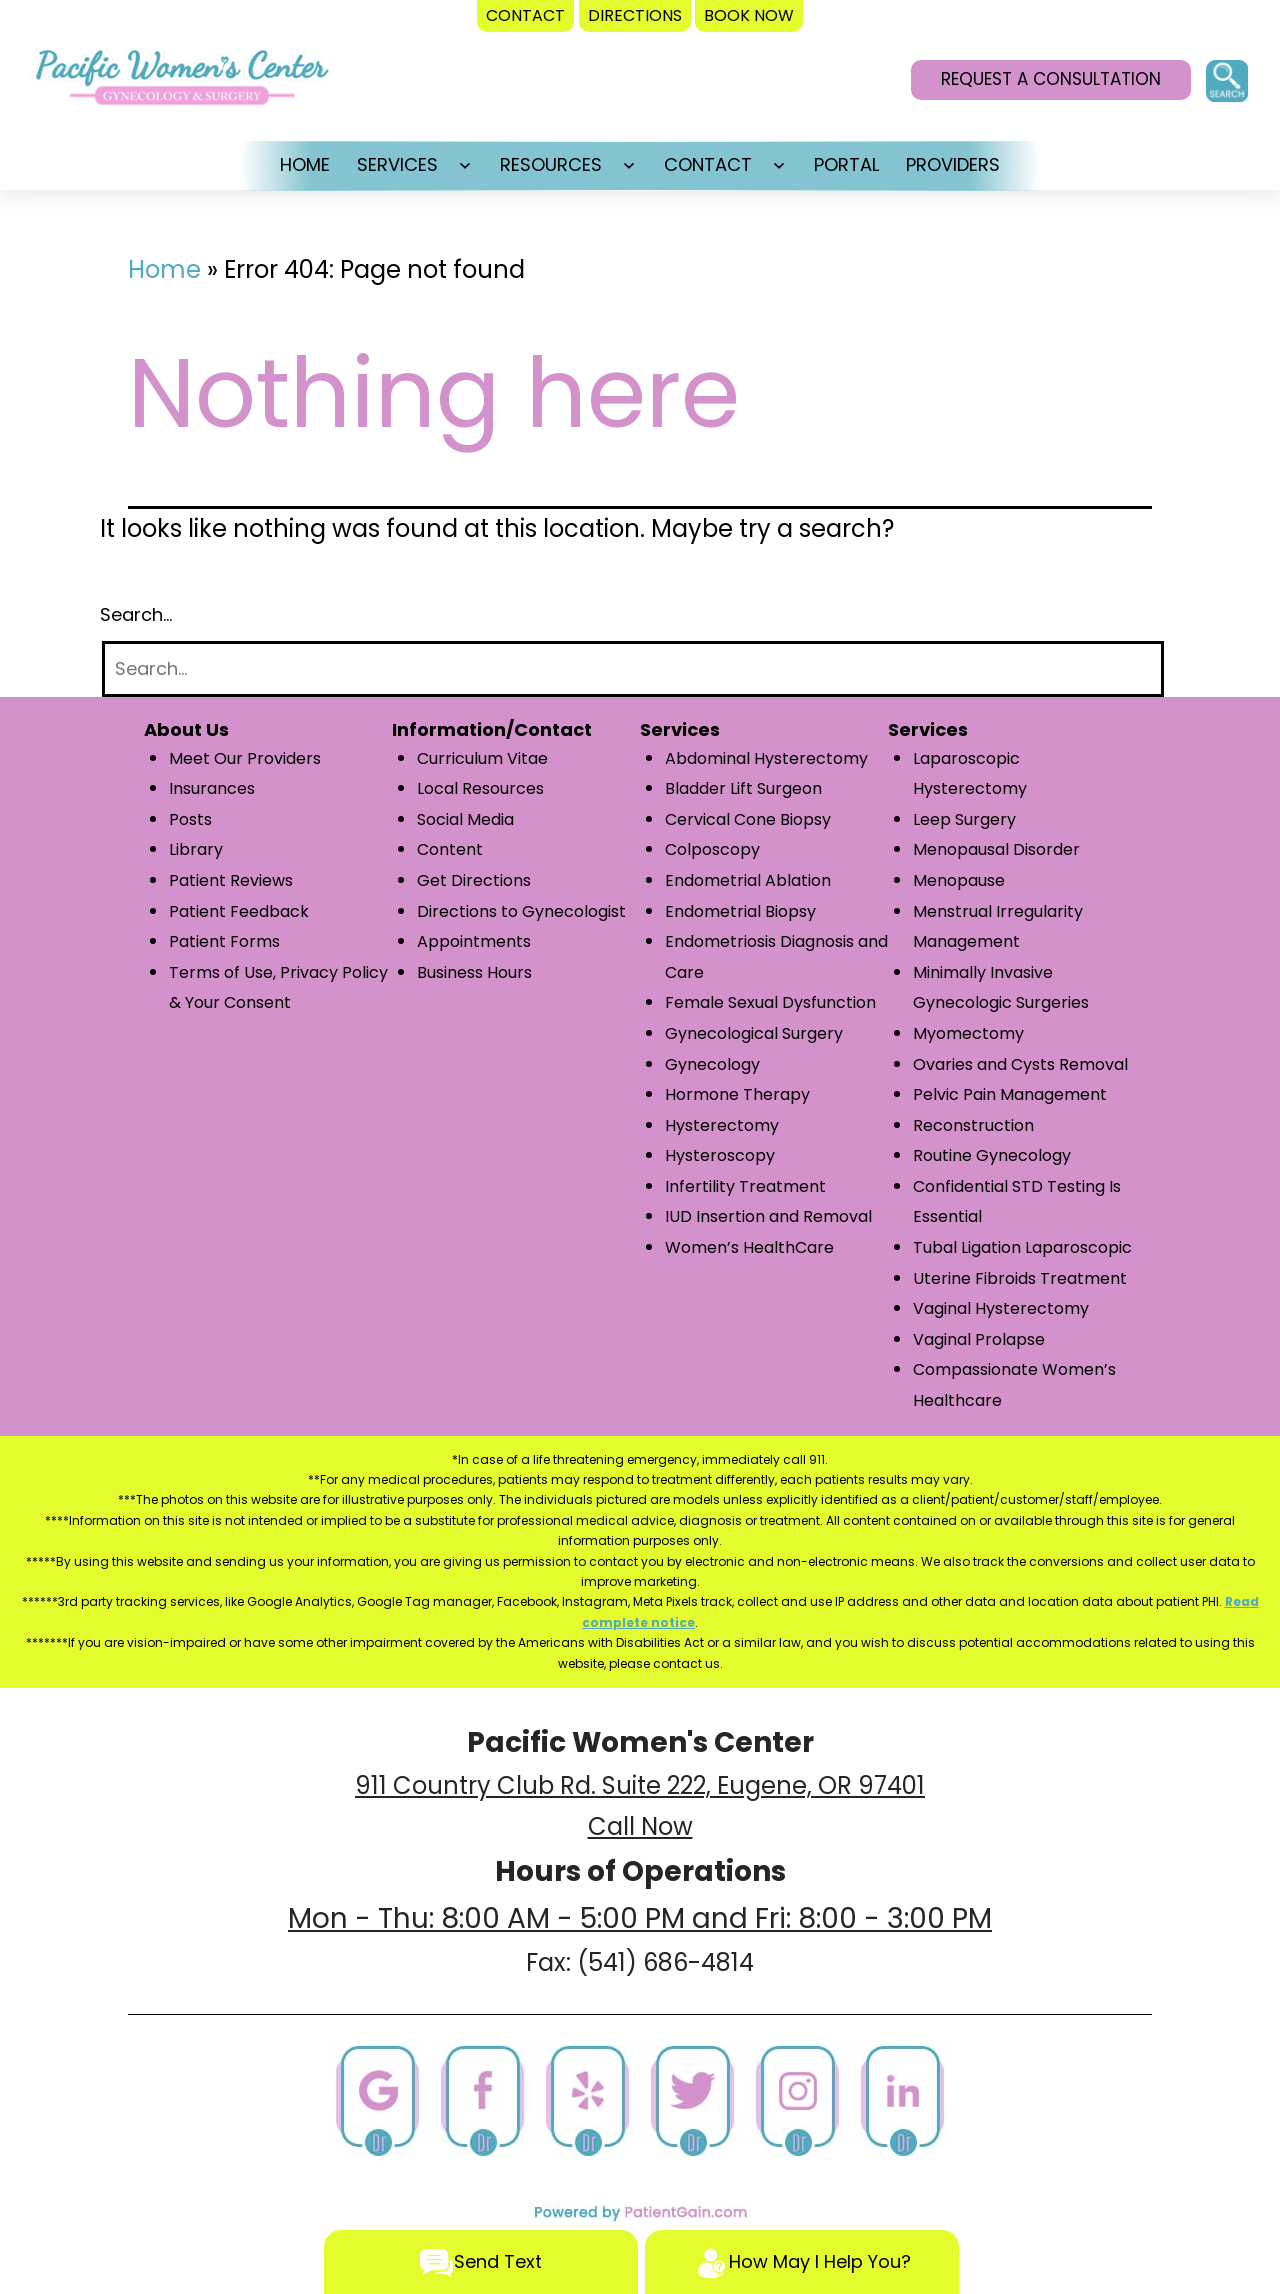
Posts (190, 819)
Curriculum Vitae (482, 758)
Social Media (465, 819)
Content (450, 849)
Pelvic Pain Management (1010, 1094)
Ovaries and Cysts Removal (1020, 1064)
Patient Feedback (239, 911)
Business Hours (474, 972)
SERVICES (397, 164)
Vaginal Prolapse (979, 1339)
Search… (136, 614)
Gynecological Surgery (754, 1033)
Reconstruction (973, 1125)
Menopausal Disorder (996, 849)
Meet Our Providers (245, 758)
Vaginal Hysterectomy (1001, 1308)
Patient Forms (224, 941)
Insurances (212, 788)
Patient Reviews (231, 880)
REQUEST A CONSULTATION (1051, 79)
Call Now (640, 1826)
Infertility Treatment (745, 1186)
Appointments (474, 941)
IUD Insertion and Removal (768, 1216)
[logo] (182, 83)
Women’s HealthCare (749, 1247)
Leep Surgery (964, 819)
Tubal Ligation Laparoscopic (1022, 1247)
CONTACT (708, 164)
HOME (305, 164)
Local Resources (480, 788)
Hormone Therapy (737, 1094)
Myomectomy (968, 1033)
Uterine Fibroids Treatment (1020, 1278)
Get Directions (474, 880)
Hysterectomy (722, 1125)
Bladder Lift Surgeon (743, 788)
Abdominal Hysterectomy (766, 758)
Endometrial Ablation (748, 880)
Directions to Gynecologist (521, 911)
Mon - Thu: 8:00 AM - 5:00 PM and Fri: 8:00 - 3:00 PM (640, 1918)
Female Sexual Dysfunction (770, 1002)
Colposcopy (712, 849)
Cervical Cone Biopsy (748, 819)
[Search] (633, 669)
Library (196, 849)
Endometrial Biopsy (740, 911)
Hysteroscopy (720, 1155)
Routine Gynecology (992, 1155)
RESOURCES (551, 164)
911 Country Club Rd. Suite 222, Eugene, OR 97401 (640, 1785)
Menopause (959, 880)
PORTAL (846, 164)
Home (164, 269)
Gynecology (712, 1064)
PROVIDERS (953, 164)
